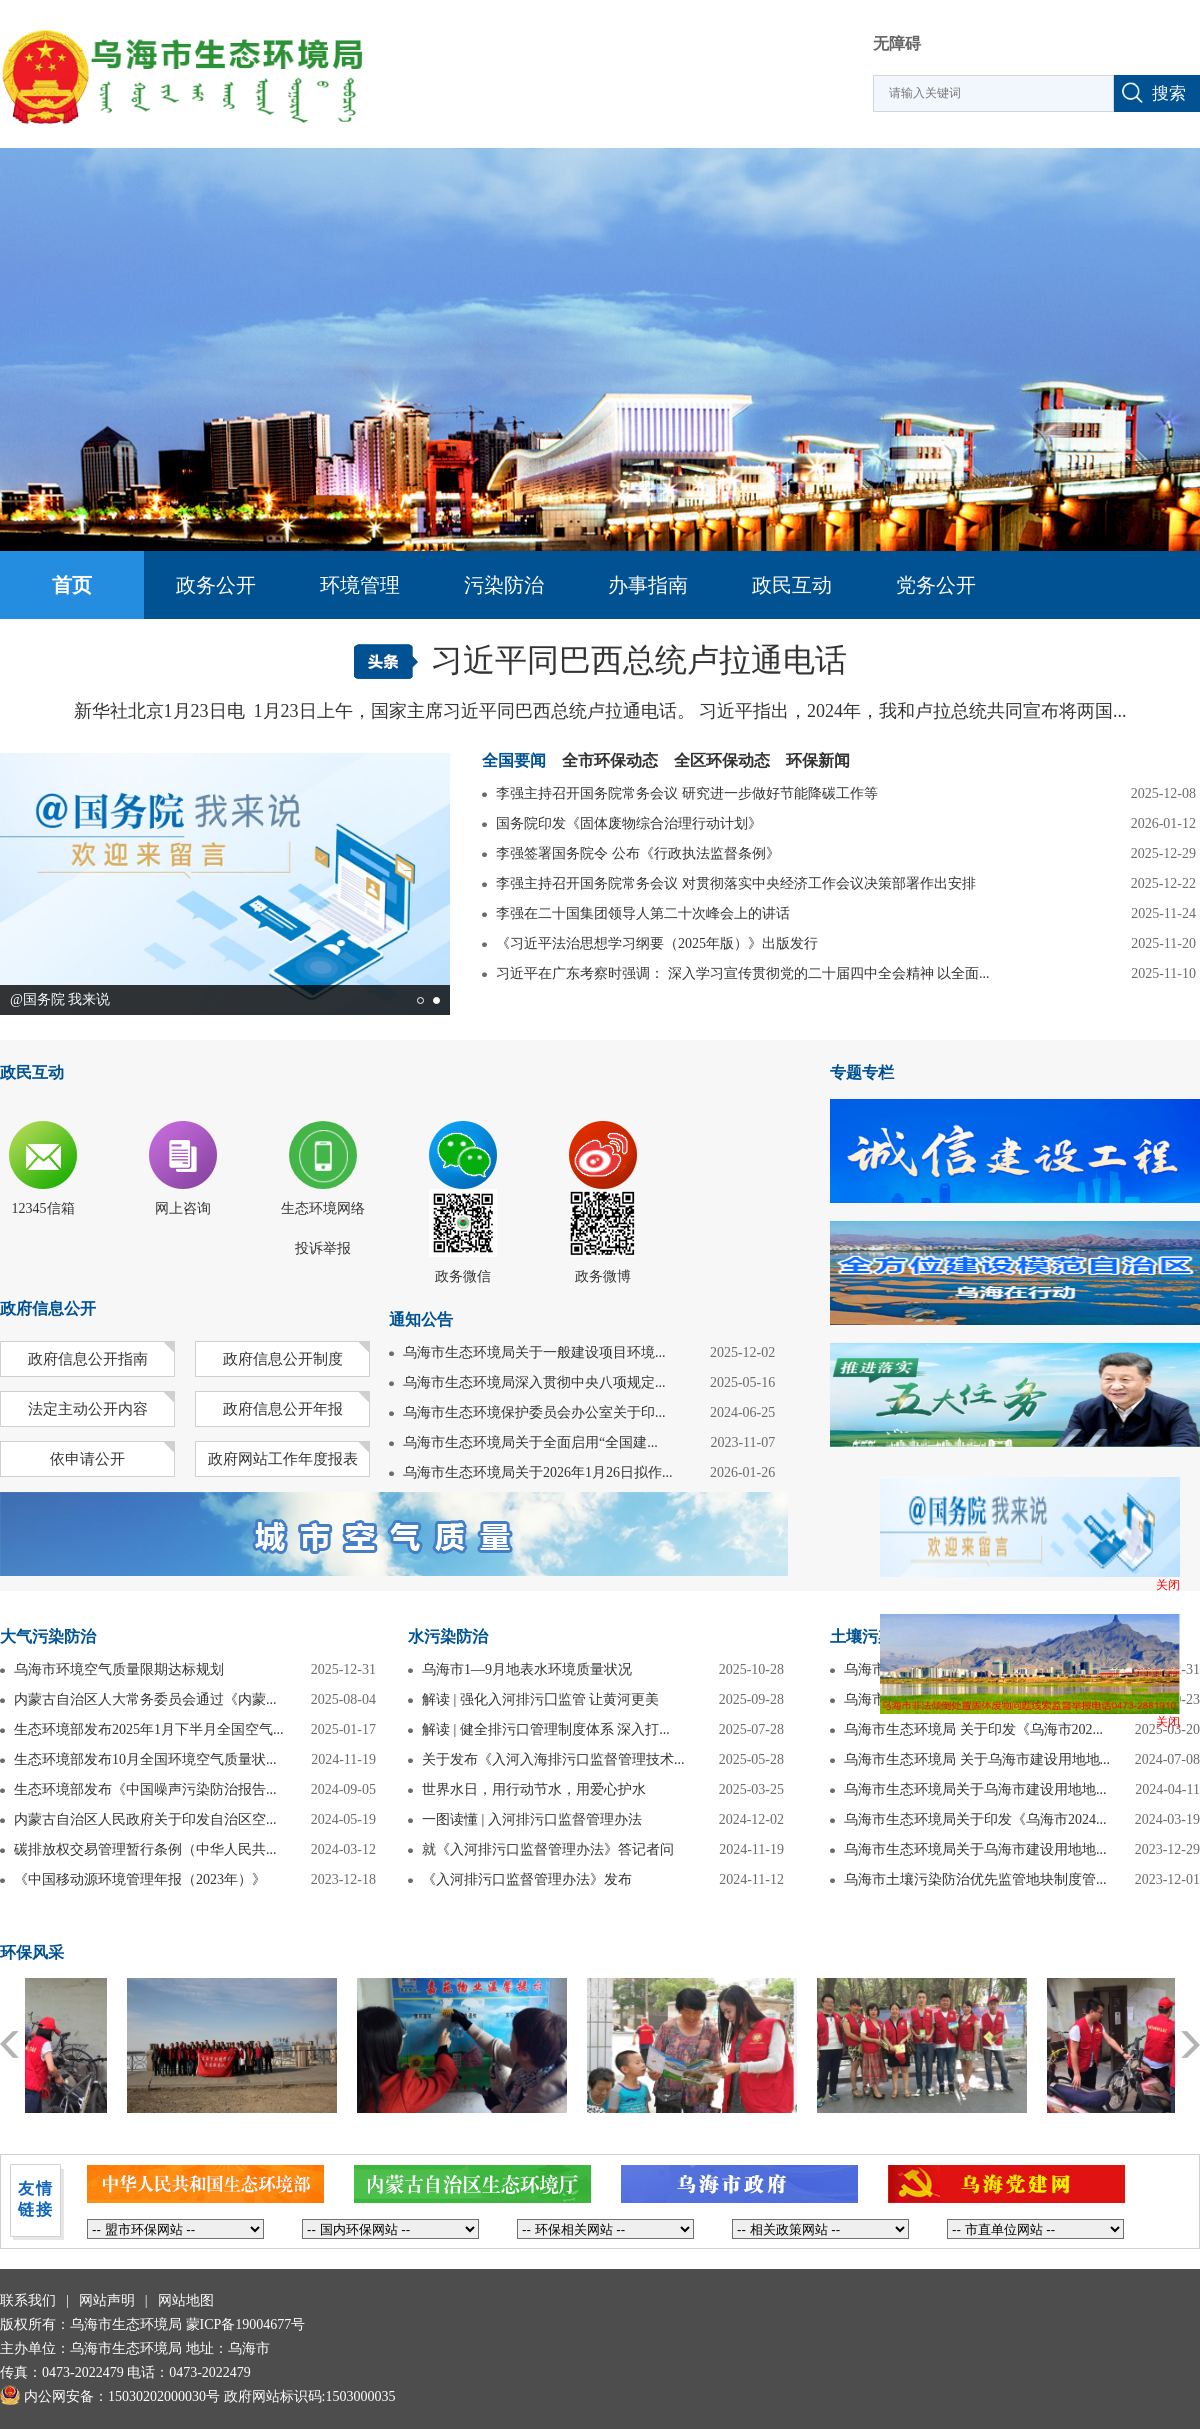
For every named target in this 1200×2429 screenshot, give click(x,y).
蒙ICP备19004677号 (246, 2324)
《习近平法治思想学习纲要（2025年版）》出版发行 (657, 943)
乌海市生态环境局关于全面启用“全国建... (530, 1442)
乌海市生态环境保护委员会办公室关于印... (534, 1412)
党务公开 (936, 585)
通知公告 (421, 1319)
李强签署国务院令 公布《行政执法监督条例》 (638, 853)
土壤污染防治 (878, 1636)
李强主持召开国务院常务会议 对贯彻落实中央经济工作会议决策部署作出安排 (736, 883)
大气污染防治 (48, 1636)
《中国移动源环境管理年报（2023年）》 (140, 1879)
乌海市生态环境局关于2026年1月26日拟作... (538, 1472)
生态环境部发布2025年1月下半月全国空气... (149, 1729)
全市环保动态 (610, 761)
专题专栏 (862, 1072)
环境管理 (360, 585)
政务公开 (216, 585)
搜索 (1169, 93)
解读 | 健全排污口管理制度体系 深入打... (546, 1729)
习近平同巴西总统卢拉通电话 (639, 660)
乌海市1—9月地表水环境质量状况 (527, 1669)
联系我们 (28, 2300)
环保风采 (32, 1952)
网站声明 (107, 2300)
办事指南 (648, 585)
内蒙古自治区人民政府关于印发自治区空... (145, 1819)
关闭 (1168, 1585)
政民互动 (792, 585)
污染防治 (504, 585)
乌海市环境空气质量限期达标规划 (119, 1669)
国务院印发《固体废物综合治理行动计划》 (629, 823)
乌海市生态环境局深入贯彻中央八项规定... (534, 1382)
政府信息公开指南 (88, 1359)
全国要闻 (514, 761)
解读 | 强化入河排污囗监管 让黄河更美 (540, 1699)
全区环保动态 (722, 761)
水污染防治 (448, 1636)
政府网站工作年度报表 (283, 1459)
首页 (72, 585)
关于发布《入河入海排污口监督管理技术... (553, 1759)
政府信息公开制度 (283, 1359)
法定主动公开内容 (88, 1409)
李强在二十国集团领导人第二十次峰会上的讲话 (643, 913)
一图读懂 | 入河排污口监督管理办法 (532, 1819)
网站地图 (186, 2300)
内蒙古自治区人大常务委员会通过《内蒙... (145, 1699)
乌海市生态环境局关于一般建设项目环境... (534, 1352)
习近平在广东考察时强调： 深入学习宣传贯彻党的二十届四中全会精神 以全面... (743, 973)
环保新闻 (818, 761)
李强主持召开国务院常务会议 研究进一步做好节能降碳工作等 (687, 793)
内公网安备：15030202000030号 (110, 2396)
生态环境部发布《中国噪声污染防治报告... (145, 1789)
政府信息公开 (48, 1308)
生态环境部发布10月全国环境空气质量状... (145, 1759)
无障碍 (897, 43)
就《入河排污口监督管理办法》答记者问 (548, 1849)
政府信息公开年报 (283, 1409)
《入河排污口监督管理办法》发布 (527, 1879)
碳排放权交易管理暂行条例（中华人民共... (145, 1849)
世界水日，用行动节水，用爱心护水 (534, 1789)
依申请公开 (87, 1459)
